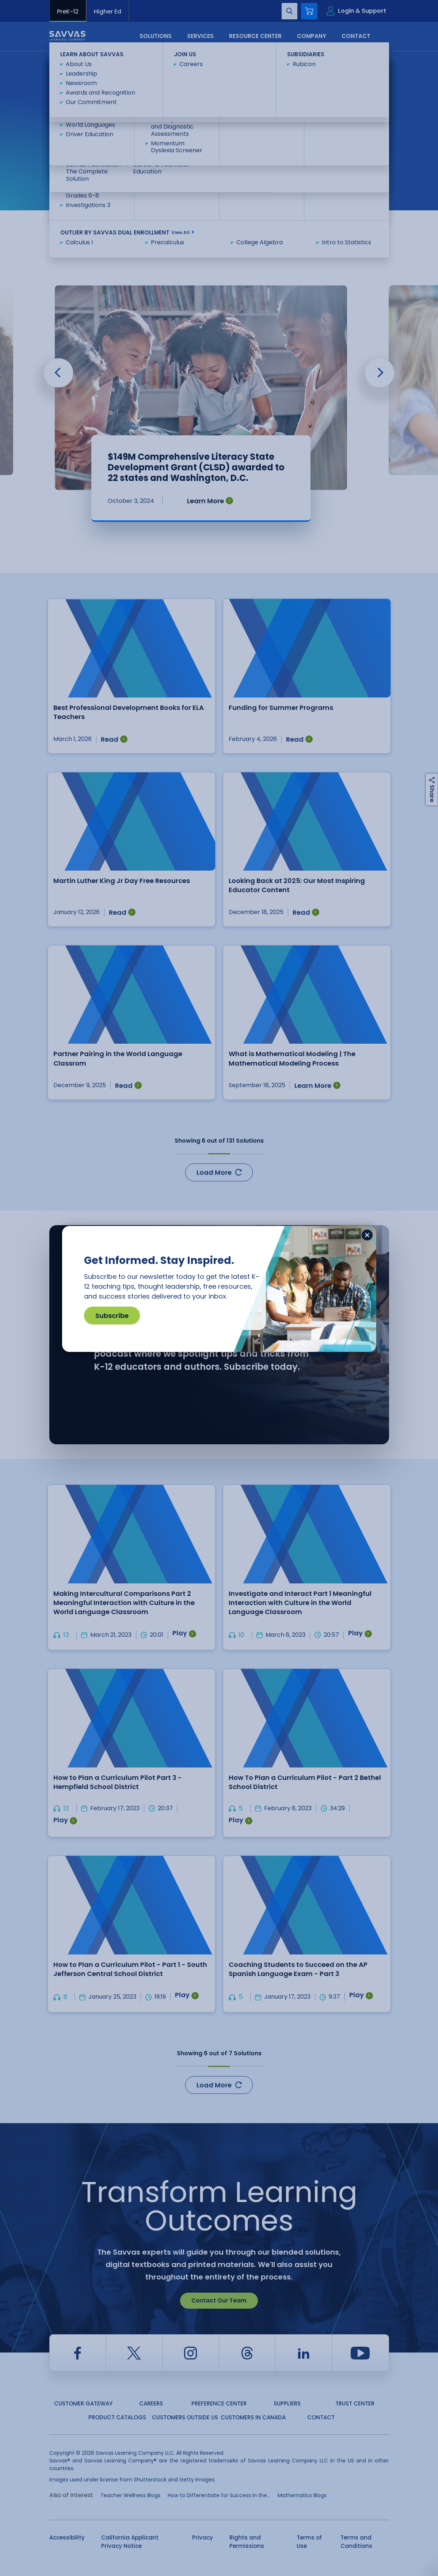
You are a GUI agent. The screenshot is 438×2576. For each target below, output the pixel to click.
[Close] (367, 1235)
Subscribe (112, 1315)
